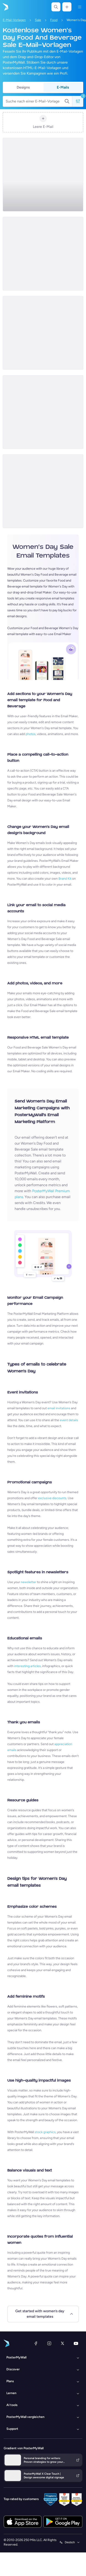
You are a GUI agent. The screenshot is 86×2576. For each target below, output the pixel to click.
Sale (38, 20)
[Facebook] (35, 2343)
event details (69, 1420)
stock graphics (45, 2132)
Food (53, 20)
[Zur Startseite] (5, 6)
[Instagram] (49, 2343)
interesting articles (27, 1666)
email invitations (58, 1408)
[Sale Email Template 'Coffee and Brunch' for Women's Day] (43, 174)
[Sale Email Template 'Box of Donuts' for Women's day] (43, 491)
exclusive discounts (52, 1498)
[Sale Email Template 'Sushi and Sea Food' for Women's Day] (43, 412)
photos (31, 734)
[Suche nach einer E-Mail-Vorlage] (35, 101)
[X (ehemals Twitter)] (62, 2343)
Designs (23, 87)
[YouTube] (76, 2343)
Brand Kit (64, 879)
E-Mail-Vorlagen (14, 20)
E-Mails (63, 87)
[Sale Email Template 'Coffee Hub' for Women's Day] (43, 254)
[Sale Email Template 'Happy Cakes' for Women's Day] (43, 333)
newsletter (28, 1582)
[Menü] (79, 6)
